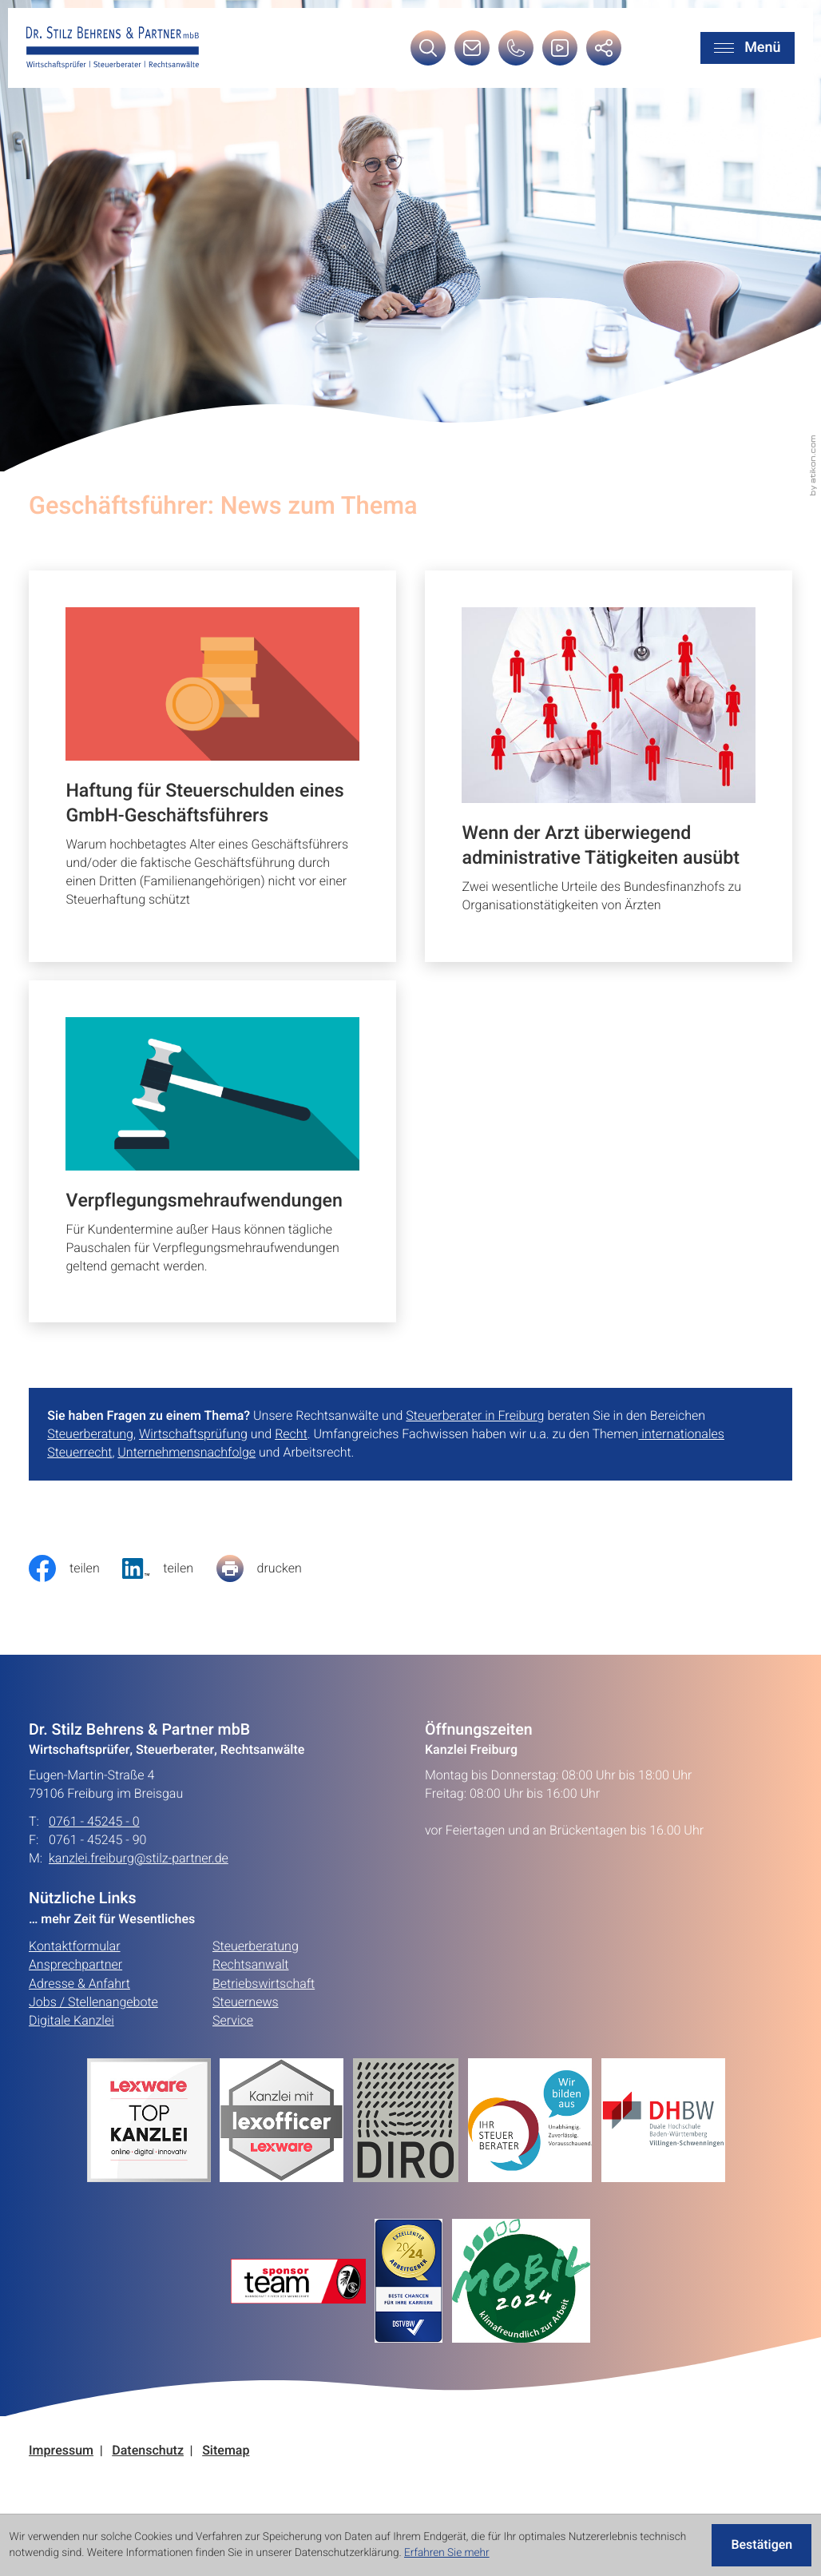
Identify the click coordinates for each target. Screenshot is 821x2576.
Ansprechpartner (75, 1964)
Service (232, 2020)
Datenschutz (148, 2451)
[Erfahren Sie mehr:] (410, 2120)
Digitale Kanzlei (71, 2020)
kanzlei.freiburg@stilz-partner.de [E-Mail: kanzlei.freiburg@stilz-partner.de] (138, 1859)
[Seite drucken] (270, 1568)
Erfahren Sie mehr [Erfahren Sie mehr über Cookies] (447, 2553)
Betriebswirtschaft (263, 1984)
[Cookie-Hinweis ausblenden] (761, 2545)
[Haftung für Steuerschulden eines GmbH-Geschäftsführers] (212, 766)
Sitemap (225, 2451)
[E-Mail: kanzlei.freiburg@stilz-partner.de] (472, 52)
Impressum (61, 2451)
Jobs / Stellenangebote (93, 2002)
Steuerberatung (90, 1434)
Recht (291, 1434)
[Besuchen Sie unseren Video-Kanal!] (560, 52)
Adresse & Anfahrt (79, 1984)
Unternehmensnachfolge (186, 1452)
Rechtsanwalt (250, 1964)
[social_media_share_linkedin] (169, 1568)
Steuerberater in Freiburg (475, 1415)
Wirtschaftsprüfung (193, 1434)
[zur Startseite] (112, 48)
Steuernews (245, 2002)
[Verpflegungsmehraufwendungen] (212, 1151)
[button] (516, 52)
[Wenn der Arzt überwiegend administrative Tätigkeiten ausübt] (608, 766)
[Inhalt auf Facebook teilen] (75, 1568)
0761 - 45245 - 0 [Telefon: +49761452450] (94, 1822)
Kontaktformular (75, 1946)
